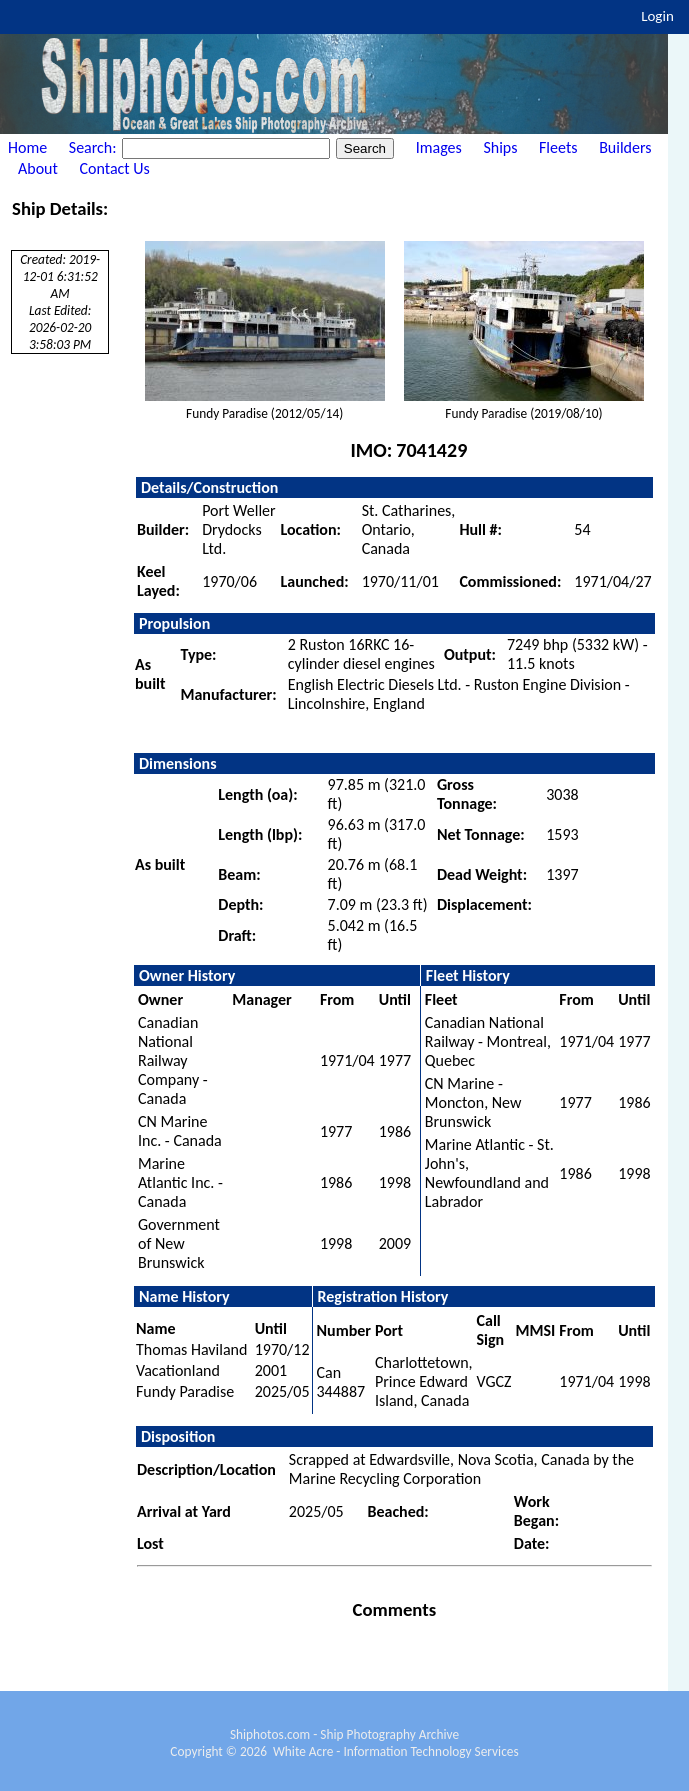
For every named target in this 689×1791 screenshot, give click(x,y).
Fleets (558, 147)
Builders (625, 147)
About (38, 168)
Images (439, 147)
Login (657, 16)
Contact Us (115, 168)
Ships (500, 147)
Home (27, 147)
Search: (94, 147)
